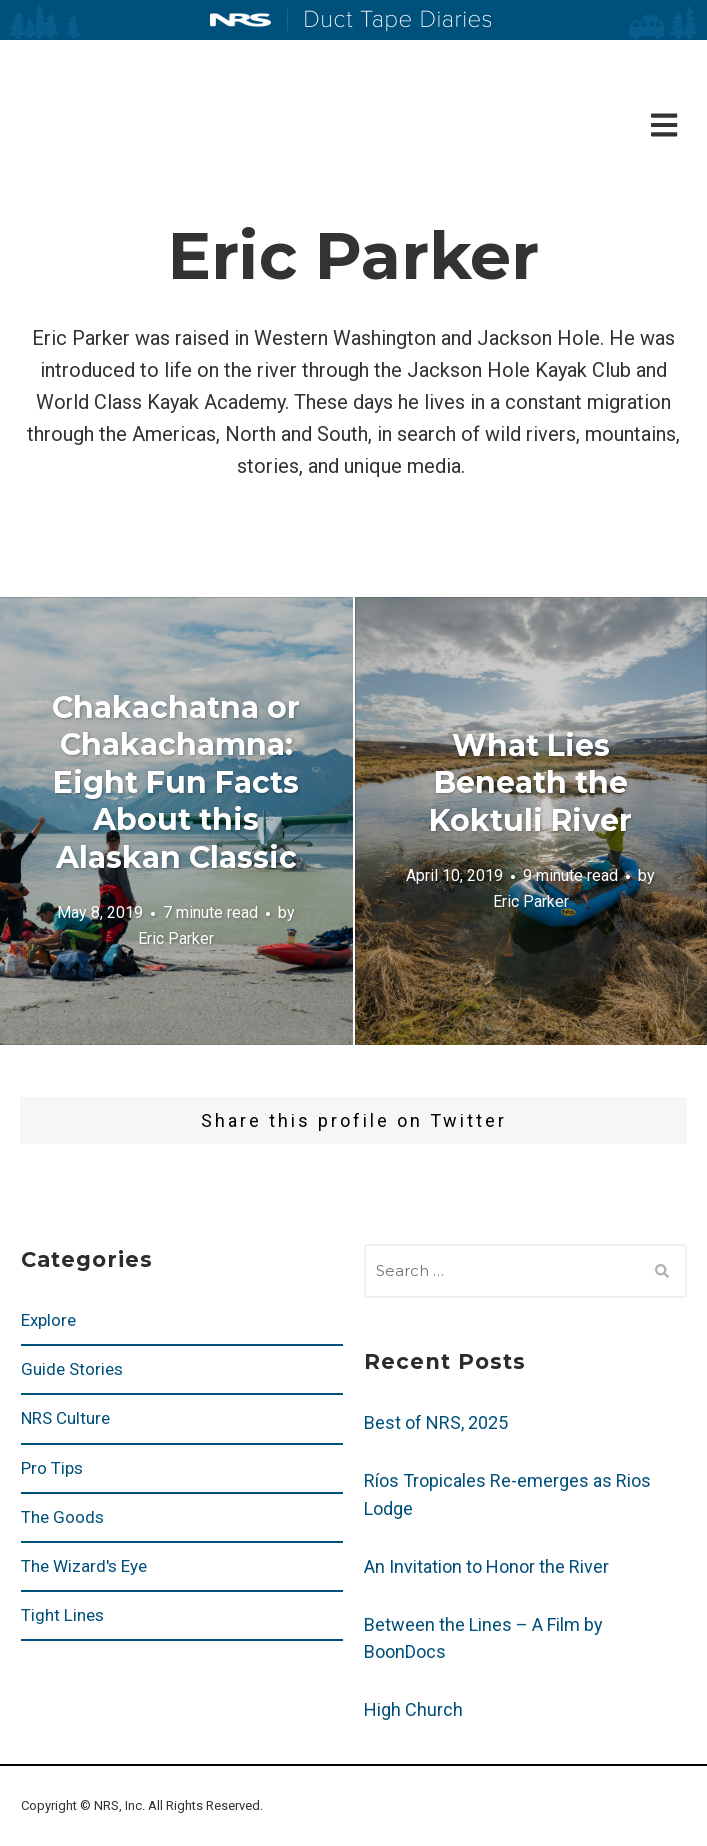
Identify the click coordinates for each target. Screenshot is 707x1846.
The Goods (62, 1517)
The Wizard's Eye (84, 1566)
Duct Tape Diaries (389, 21)
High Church (413, 1709)
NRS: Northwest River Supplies (241, 20)
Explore (48, 1320)
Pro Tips (52, 1468)
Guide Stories (72, 1369)
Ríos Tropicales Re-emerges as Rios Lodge (507, 1494)
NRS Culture (65, 1418)
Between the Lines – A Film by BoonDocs (483, 1638)
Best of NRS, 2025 (436, 1422)
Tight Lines (62, 1615)
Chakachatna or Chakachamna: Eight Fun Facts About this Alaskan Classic (176, 782)
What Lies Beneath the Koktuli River (530, 782)
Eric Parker (176, 938)
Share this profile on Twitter (354, 1120)
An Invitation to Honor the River (486, 1566)
